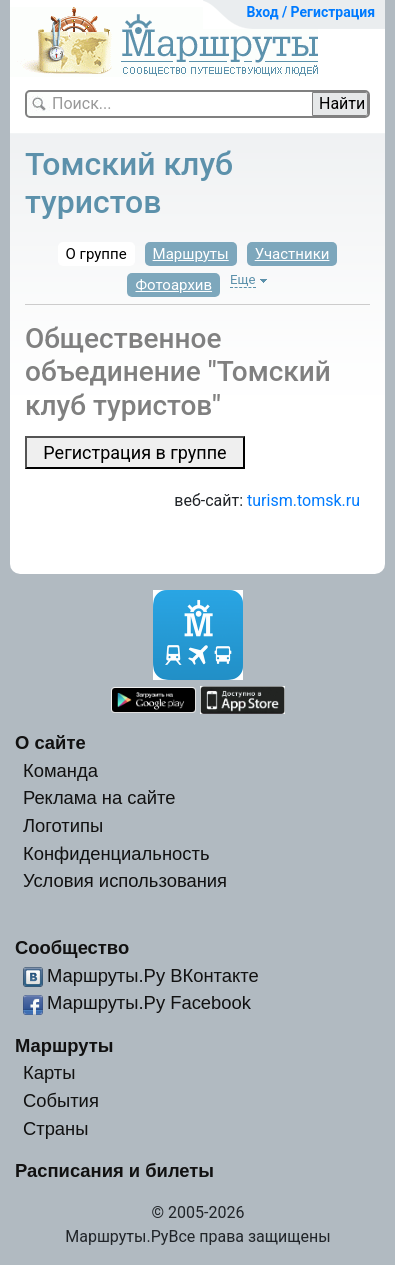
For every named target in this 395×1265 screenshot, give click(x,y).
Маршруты (191, 254)
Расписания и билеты (114, 1170)
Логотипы (63, 825)
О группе (96, 254)
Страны (56, 1128)
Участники (292, 254)
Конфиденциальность (116, 853)
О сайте (50, 742)
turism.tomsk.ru (303, 500)
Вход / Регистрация (310, 12)
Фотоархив (173, 285)
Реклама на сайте (99, 797)
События (61, 1100)
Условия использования (125, 880)
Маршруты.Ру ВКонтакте (153, 975)
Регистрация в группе (134, 452)
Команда (60, 770)
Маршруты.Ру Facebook (149, 1002)
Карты (49, 1072)
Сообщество (72, 947)
